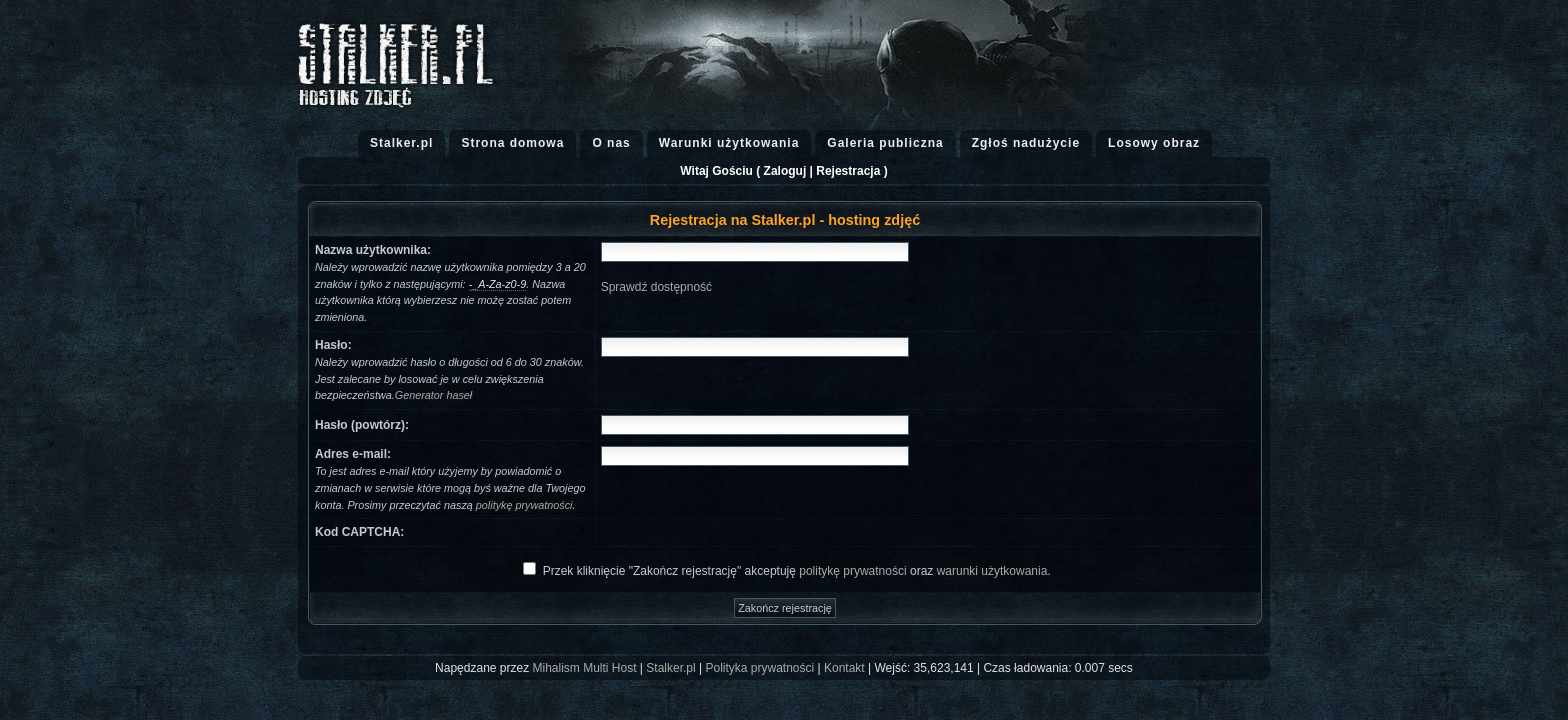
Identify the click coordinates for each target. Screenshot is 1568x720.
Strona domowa (512, 143)
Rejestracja (848, 171)
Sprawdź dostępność (656, 287)
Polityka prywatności (759, 668)
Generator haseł (433, 395)
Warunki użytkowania (729, 143)
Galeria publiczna (885, 143)
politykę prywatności (524, 505)
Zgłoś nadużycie (1026, 143)
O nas (611, 143)
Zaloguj (785, 171)
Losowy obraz (1154, 143)
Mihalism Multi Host (585, 668)
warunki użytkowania (992, 571)
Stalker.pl (401, 143)
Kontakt (844, 668)
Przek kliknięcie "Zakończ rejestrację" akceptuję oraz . (797, 571)
